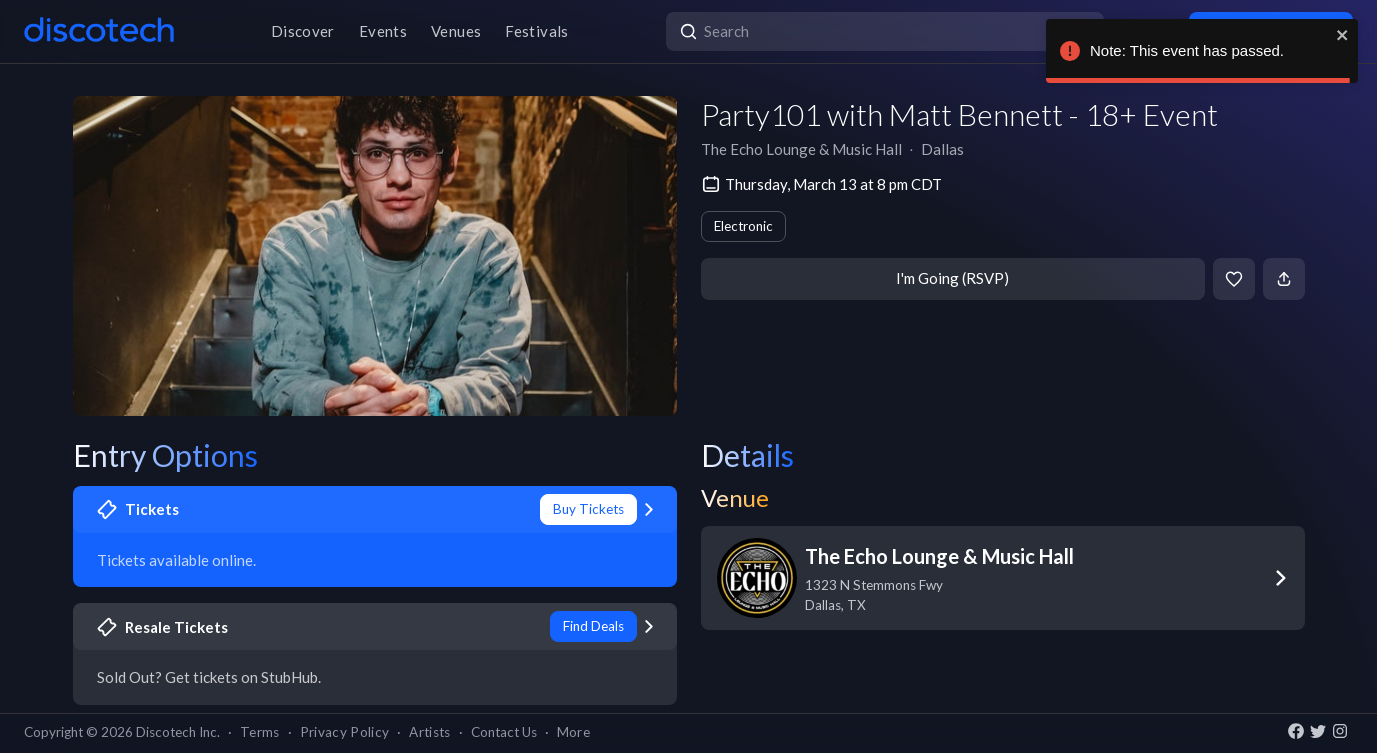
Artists (429, 732)
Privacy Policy (345, 732)
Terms (260, 732)
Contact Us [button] (504, 732)
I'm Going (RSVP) (952, 278)
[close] (1343, 35)
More (573, 732)
